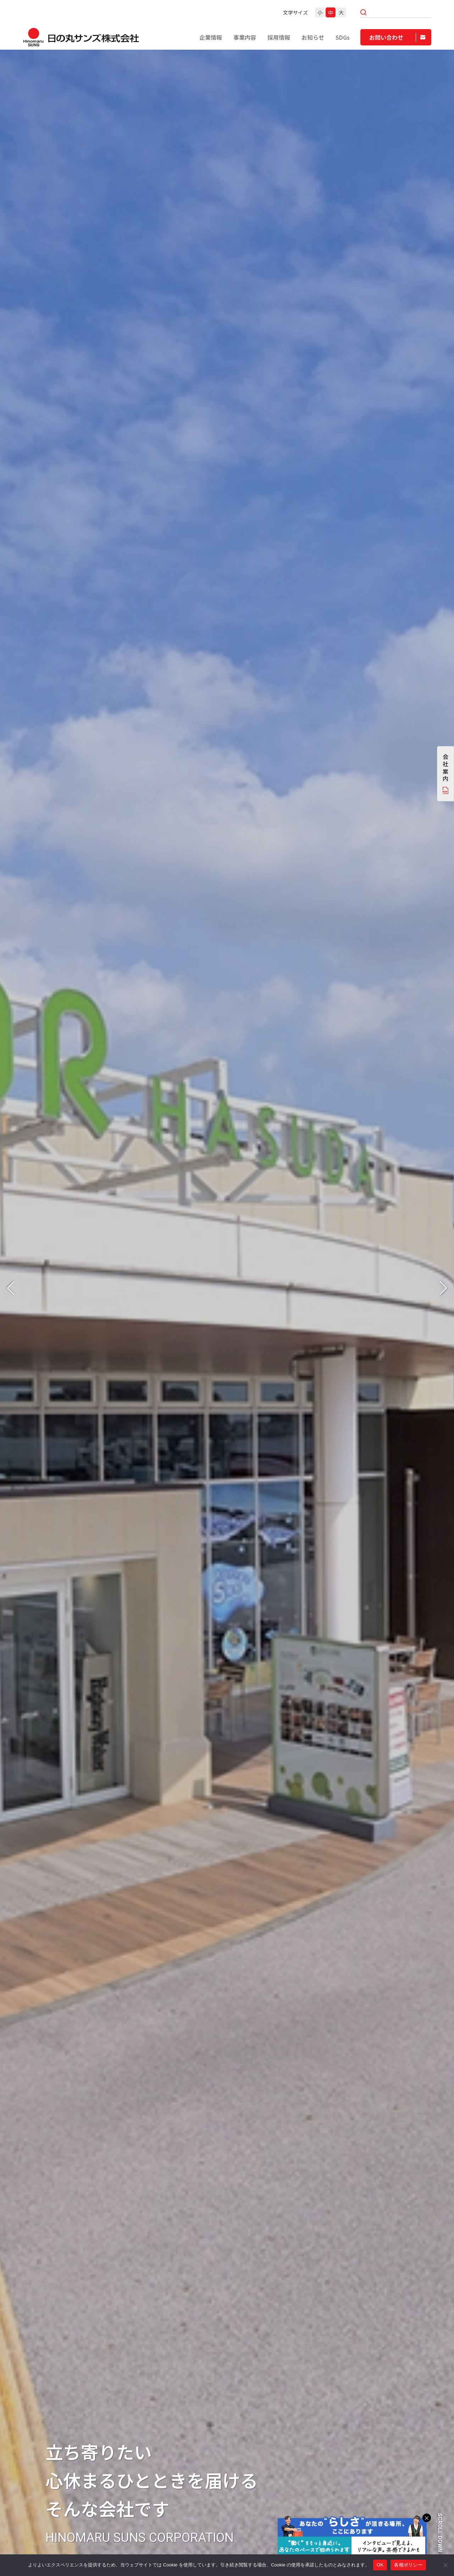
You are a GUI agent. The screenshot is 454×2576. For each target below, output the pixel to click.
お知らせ (312, 37)
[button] (10, 1288)
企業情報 (210, 37)
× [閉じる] (427, 2518)
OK (380, 2564)
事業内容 (244, 37)
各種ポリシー (408, 2564)
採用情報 (278, 37)
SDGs (343, 37)
